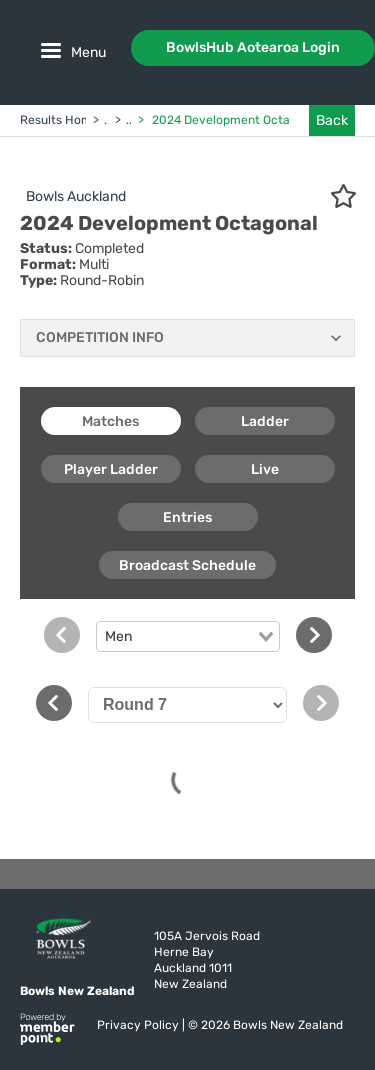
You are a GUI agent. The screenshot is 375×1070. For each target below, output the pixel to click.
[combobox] (188, 637)
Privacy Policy (139, 1025)
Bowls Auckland (76, 196)
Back (332, 120)
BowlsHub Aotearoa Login (253, 47)
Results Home (59, 120)
